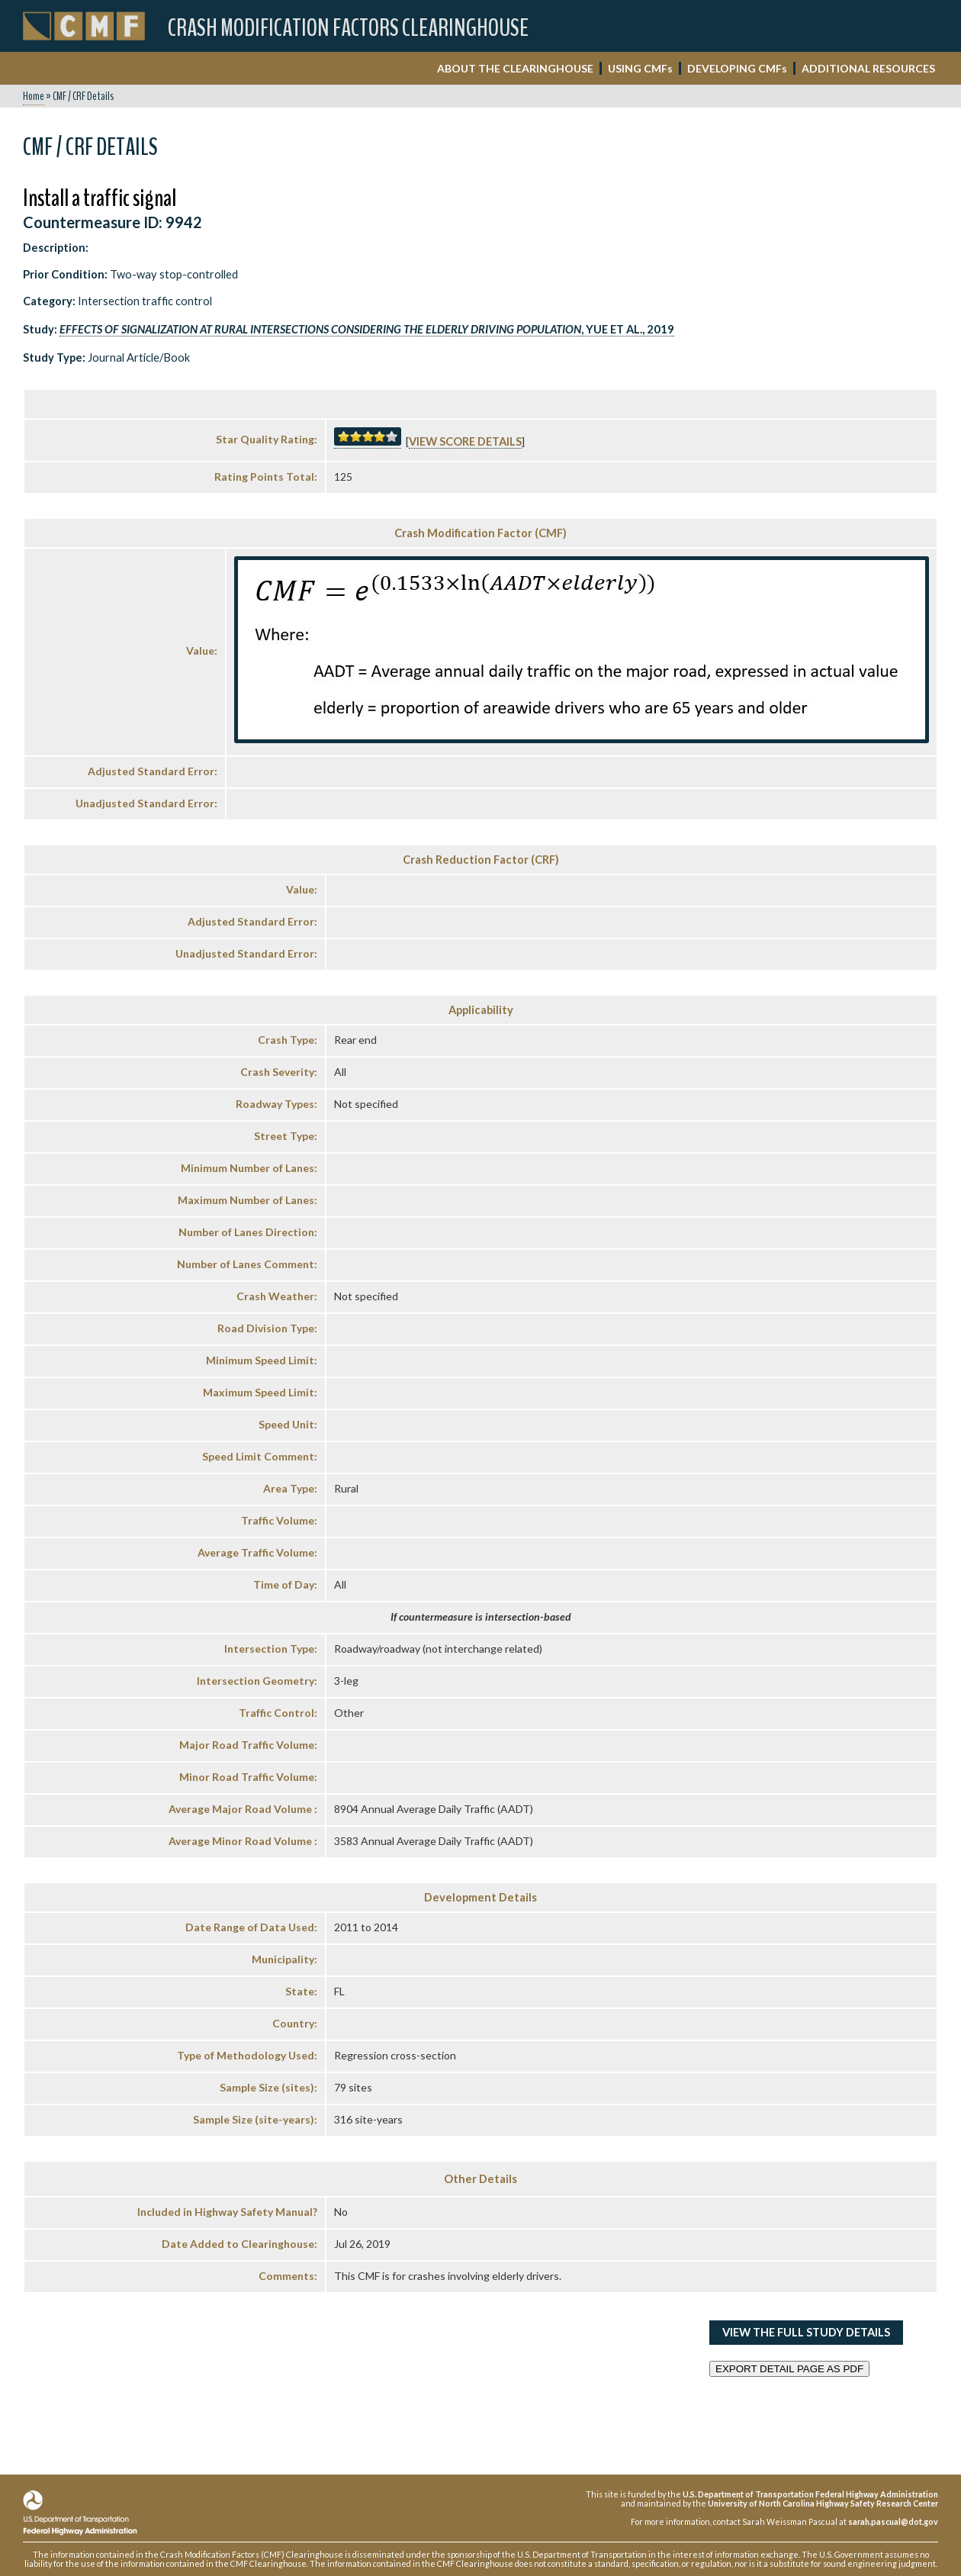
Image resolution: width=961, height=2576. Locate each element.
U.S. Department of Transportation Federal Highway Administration (810, 2494)
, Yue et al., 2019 (366, 329)
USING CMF (640, 68)
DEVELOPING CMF (737, 68)
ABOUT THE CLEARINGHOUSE (515, 68)
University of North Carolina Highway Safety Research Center (823, 2503)
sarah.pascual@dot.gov (893, 2521)
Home (33, 96)
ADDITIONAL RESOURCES (868, 68)
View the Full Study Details (806, 2332)
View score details (465, 441)
